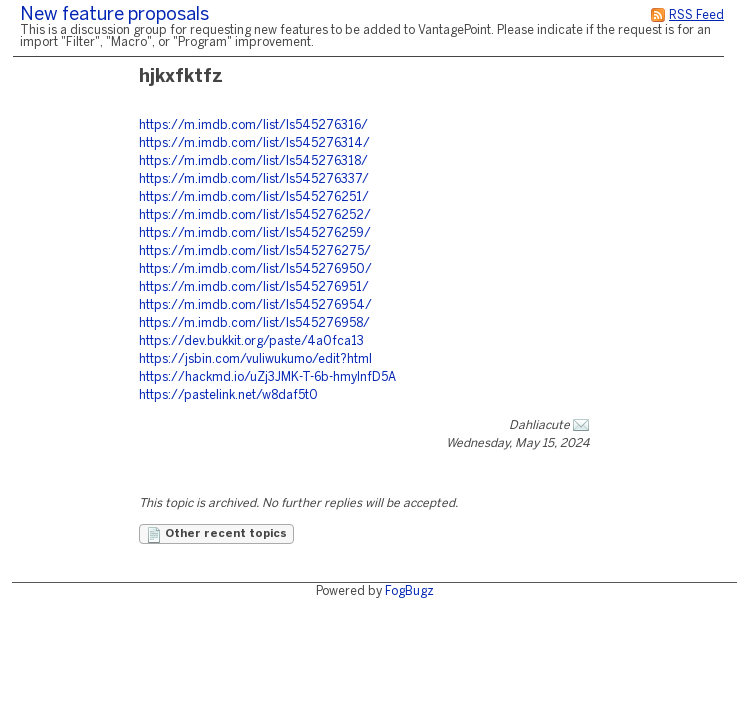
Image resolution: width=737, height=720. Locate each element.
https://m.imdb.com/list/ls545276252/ (255, 215)
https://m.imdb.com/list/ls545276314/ (254, 143)
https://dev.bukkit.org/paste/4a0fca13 (251, 341)
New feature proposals (114, 15)
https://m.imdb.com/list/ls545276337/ (254, 179)
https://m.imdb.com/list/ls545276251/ (254, 197)
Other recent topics (216, 535)
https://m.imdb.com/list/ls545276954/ (255, 305)
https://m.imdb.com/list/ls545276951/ (254, 287)
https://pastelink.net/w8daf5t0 (228, 395)
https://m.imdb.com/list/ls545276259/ (255, 233)
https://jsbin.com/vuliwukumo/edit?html (255, 359)
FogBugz (409, 591)
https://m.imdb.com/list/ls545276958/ (254, 323)
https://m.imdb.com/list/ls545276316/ (253, 125)
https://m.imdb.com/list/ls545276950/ (255, 269)
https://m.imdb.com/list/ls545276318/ (253, 161)
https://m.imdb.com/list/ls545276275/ (255, 251)
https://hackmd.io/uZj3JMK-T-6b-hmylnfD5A (267, 377)
